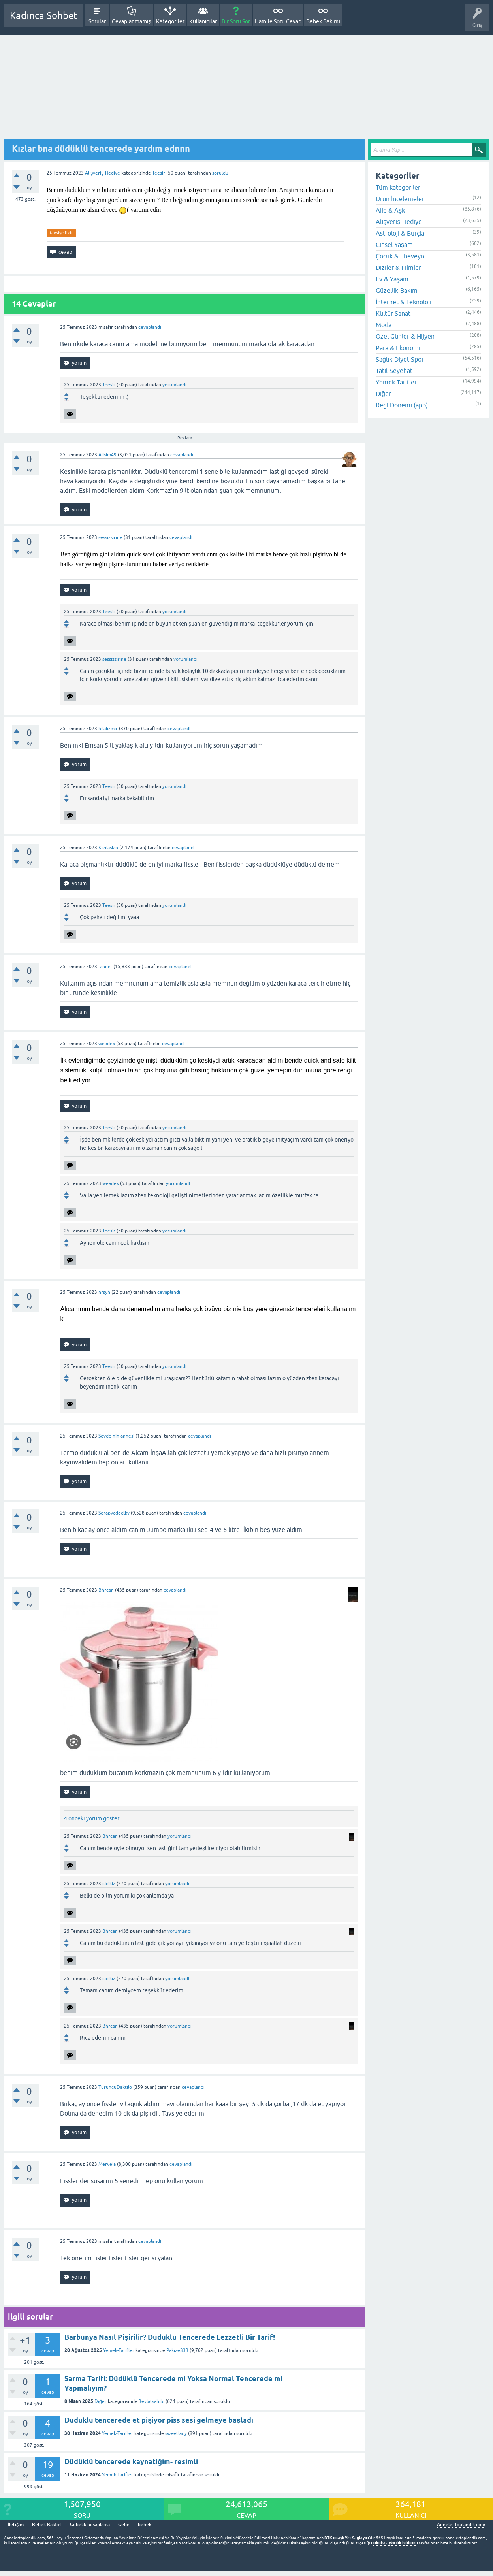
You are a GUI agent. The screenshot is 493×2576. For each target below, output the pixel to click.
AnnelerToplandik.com (461, 2524)
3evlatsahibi (151, 2401)
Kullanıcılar (203, 21)
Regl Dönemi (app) (402, 405)
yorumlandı (174, 385)
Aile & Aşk (390, 210)
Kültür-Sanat (393, 313)
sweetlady (176, 2433)
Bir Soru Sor (236, 21)
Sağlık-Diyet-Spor (400, 359)
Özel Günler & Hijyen (405, 336)
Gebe (124, 2524)
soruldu (220, 173)
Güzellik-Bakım (397, 290)
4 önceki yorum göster (91, 1818)
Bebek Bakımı (323, 21)
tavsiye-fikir (61, 232)
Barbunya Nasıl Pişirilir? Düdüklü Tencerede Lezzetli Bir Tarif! (169, 2337)
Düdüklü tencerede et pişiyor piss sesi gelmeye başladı (158, 2420)
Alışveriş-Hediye (102, 173)
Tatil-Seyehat (394, 370)
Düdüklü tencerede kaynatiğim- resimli (131, 2461)
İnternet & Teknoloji (403, 301)
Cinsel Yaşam (394, 244)
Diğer (100, 2401)
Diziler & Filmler (398, 267)
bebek (144, 2524)
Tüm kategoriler (398, 187)
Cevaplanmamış (131, 21)
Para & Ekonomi (398, 347)
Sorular (97, 21)
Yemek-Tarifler (118, 2350)
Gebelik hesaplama (90, 2524)
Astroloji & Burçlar (401, 233)
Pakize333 (177, 2350)
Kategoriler (170, 21)
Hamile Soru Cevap (278, 21)
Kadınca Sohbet (43, 15)
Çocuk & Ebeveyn (400, 256)
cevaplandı (149, 327)
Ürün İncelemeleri (401, 198)
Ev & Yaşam (392, 279)
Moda (383, 324)
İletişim (16, 2524)
